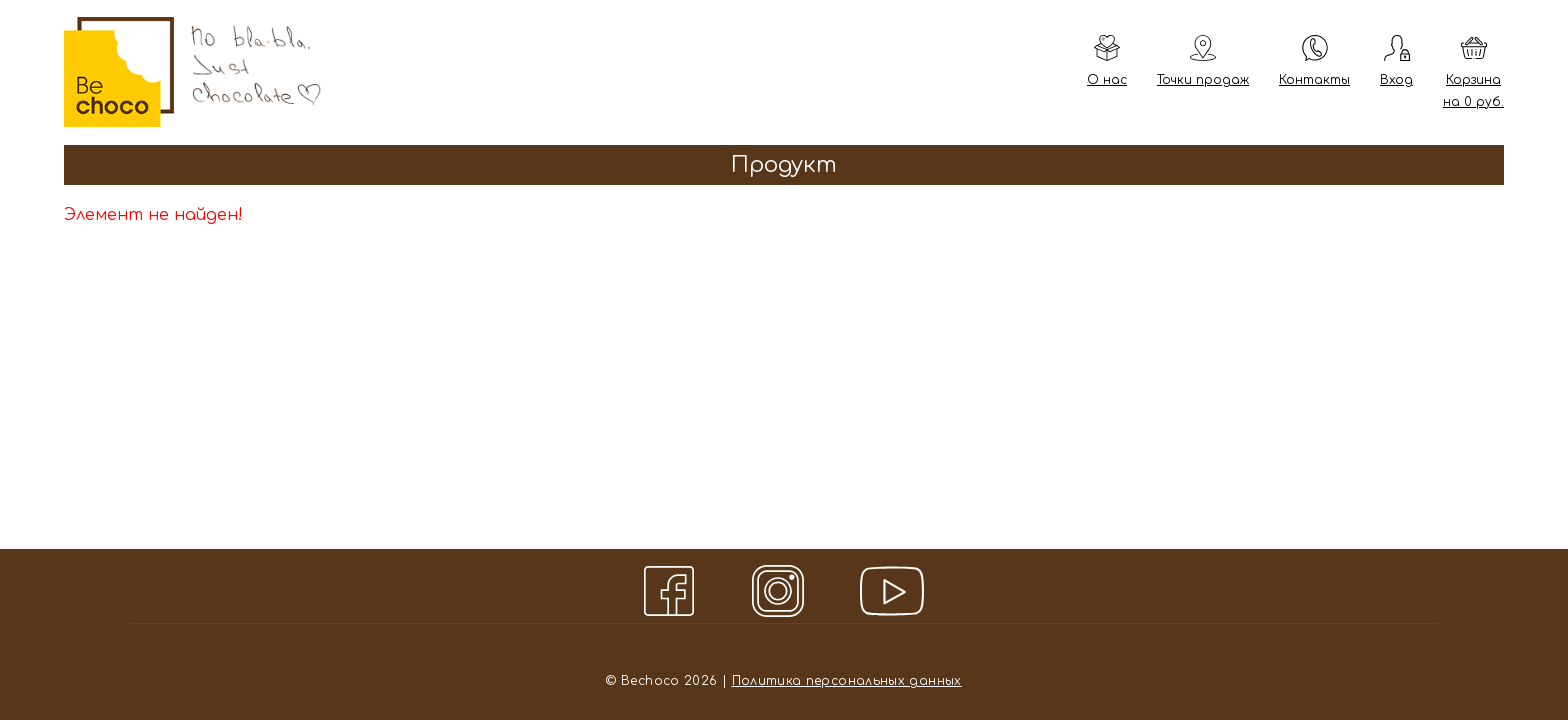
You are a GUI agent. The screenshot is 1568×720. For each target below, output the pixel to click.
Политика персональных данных (847, 681)
